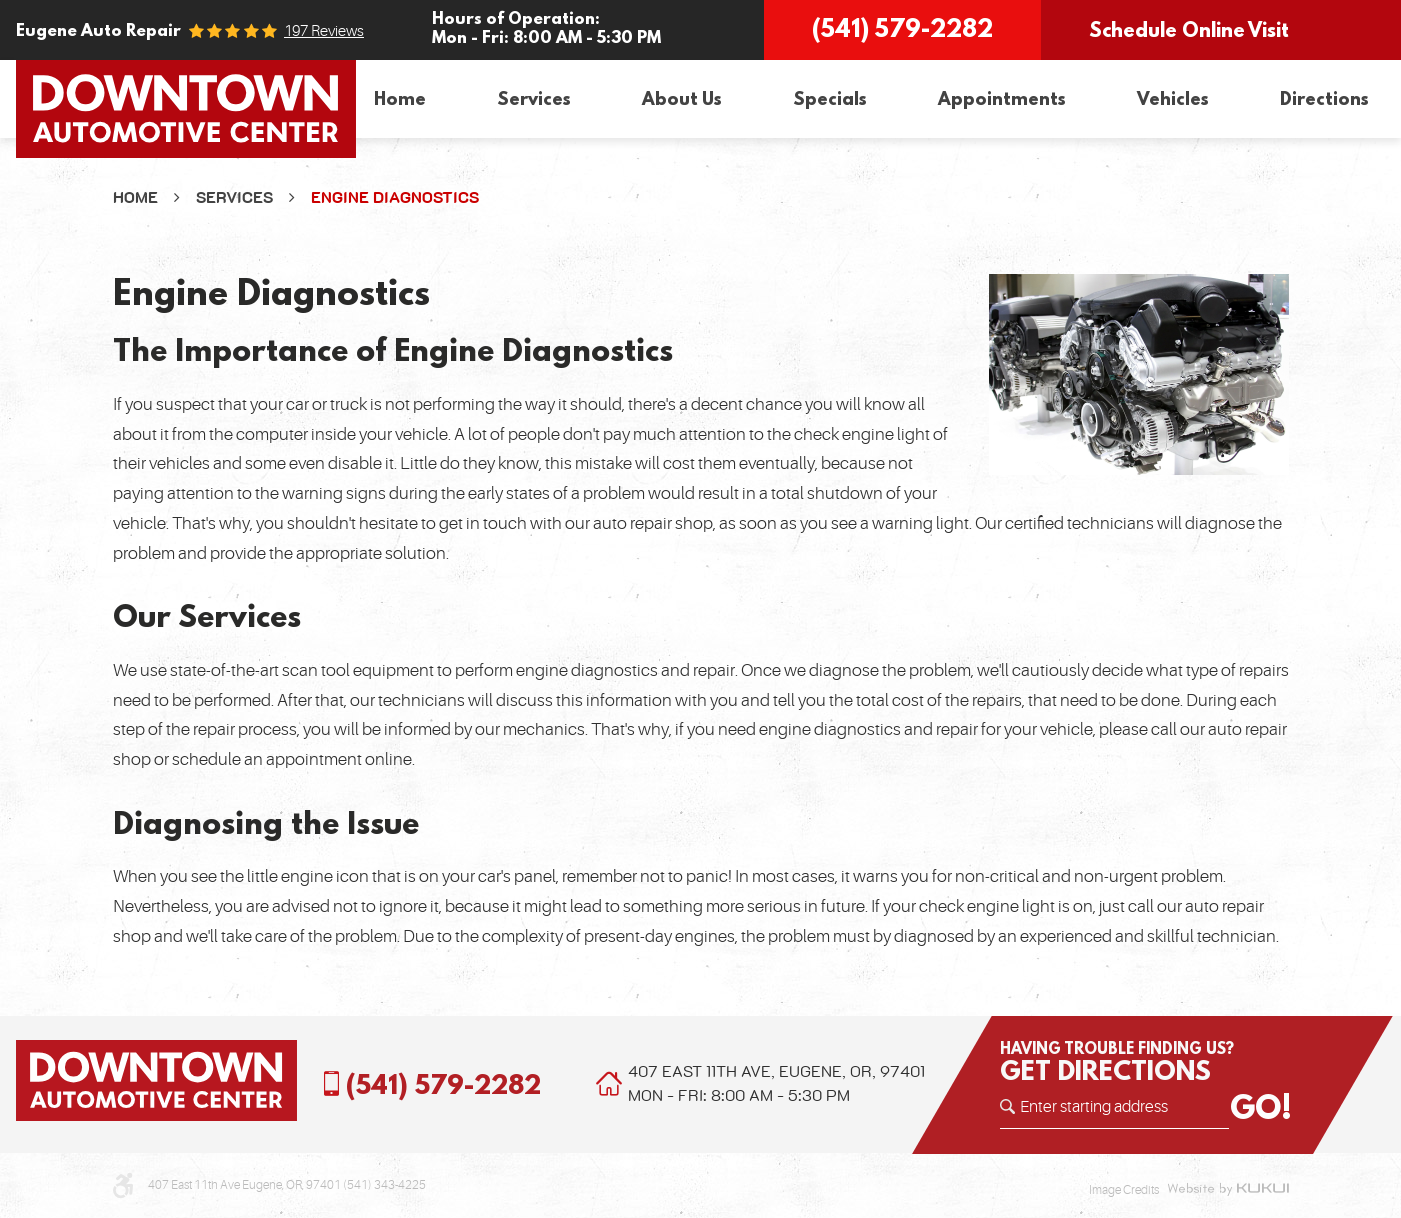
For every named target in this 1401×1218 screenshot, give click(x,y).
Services (534, 98)
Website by (1228, 1190)
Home (400, 98)
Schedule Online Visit (1189, 29)
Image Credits (1124, 1190)
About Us (682, 98)
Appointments (1002, 98)
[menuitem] (400, 99)
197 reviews (324, 31)
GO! (1261, 1107)
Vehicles (1173, 98)
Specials (830, 98)
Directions (1324, 98)
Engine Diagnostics (395, 198)
